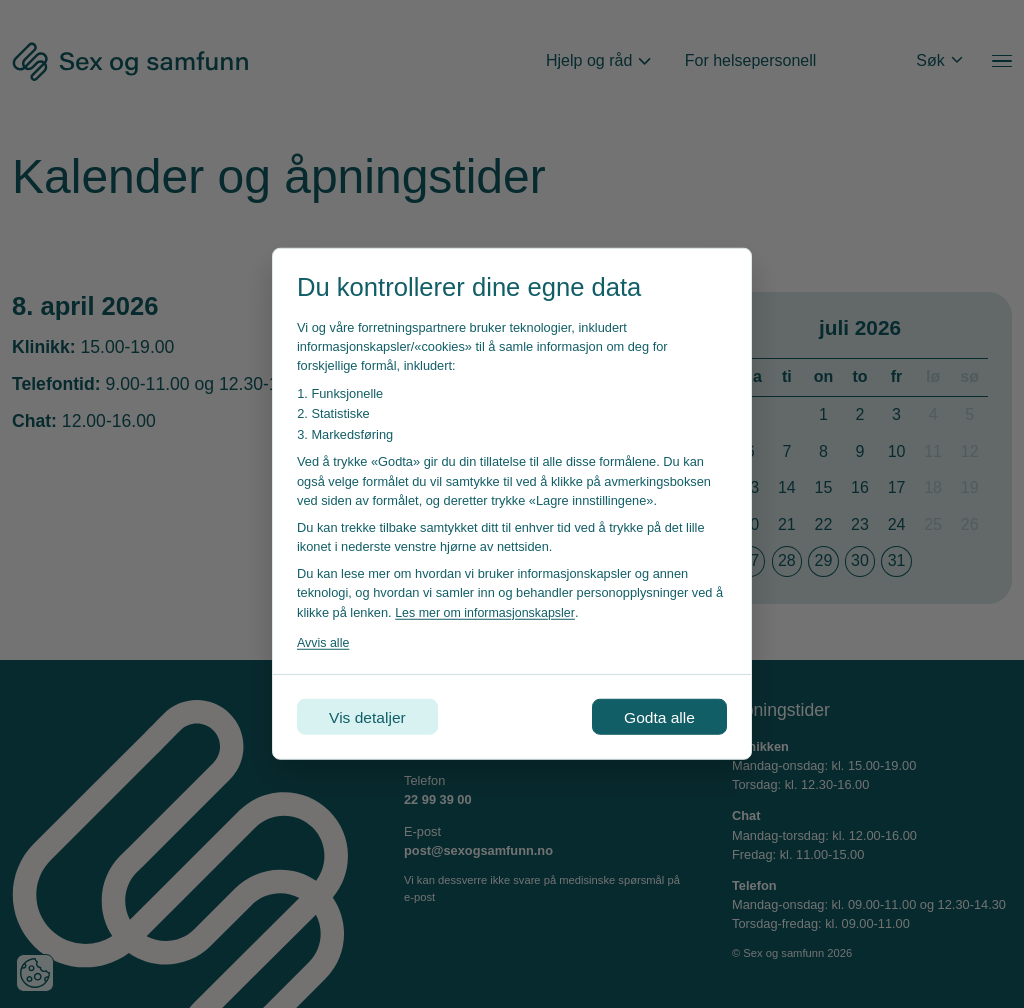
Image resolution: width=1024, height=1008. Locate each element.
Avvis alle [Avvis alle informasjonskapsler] (324, 641)
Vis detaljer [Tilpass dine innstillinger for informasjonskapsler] (369, 716)
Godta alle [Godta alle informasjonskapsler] (657, 716)
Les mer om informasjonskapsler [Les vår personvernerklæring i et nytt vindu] (487, 611)
